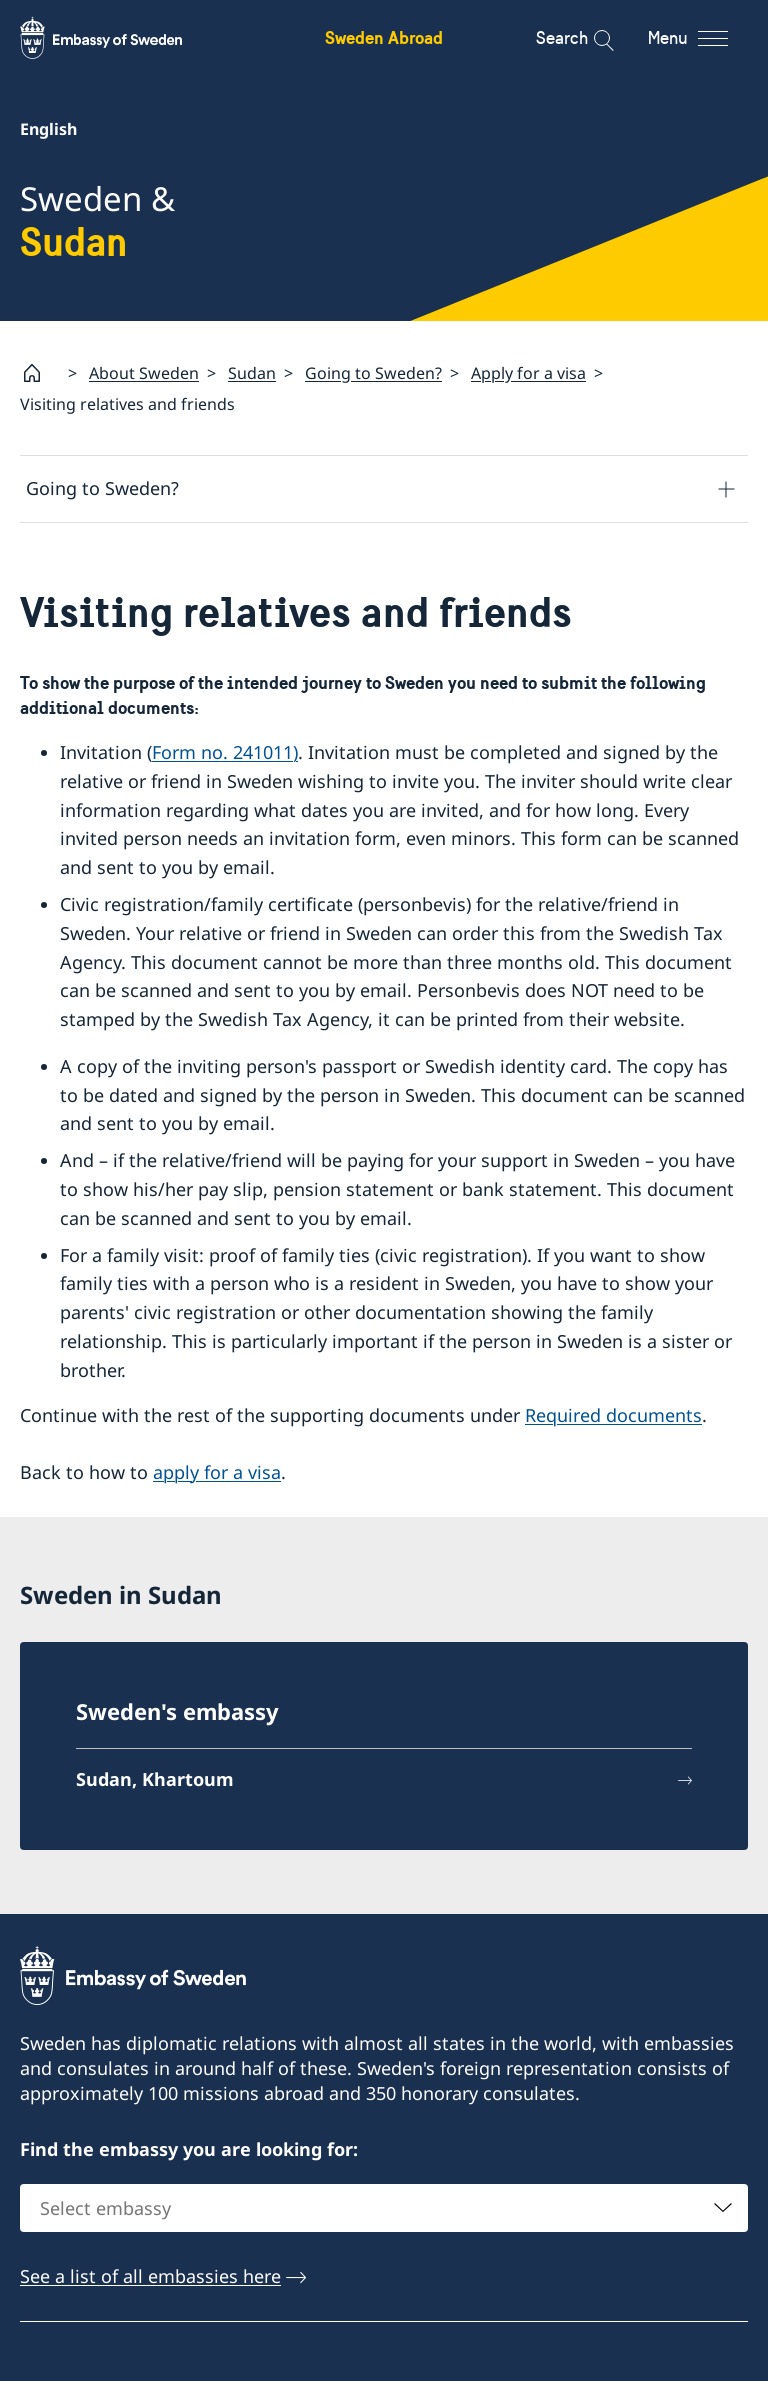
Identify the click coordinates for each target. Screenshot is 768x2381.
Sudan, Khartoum (155, 1780)
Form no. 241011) (225, 752)
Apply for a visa (528, 373)
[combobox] (384, 2209)
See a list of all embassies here (150, 2277)
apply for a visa (217, 1472)
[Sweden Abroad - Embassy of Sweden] (120, 38)
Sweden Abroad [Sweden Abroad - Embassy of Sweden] (384, 37)
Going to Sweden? (373, 373)
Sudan (252, 373)
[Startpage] (40, 373)
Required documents (613, 1415)
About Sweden (144, 373)
